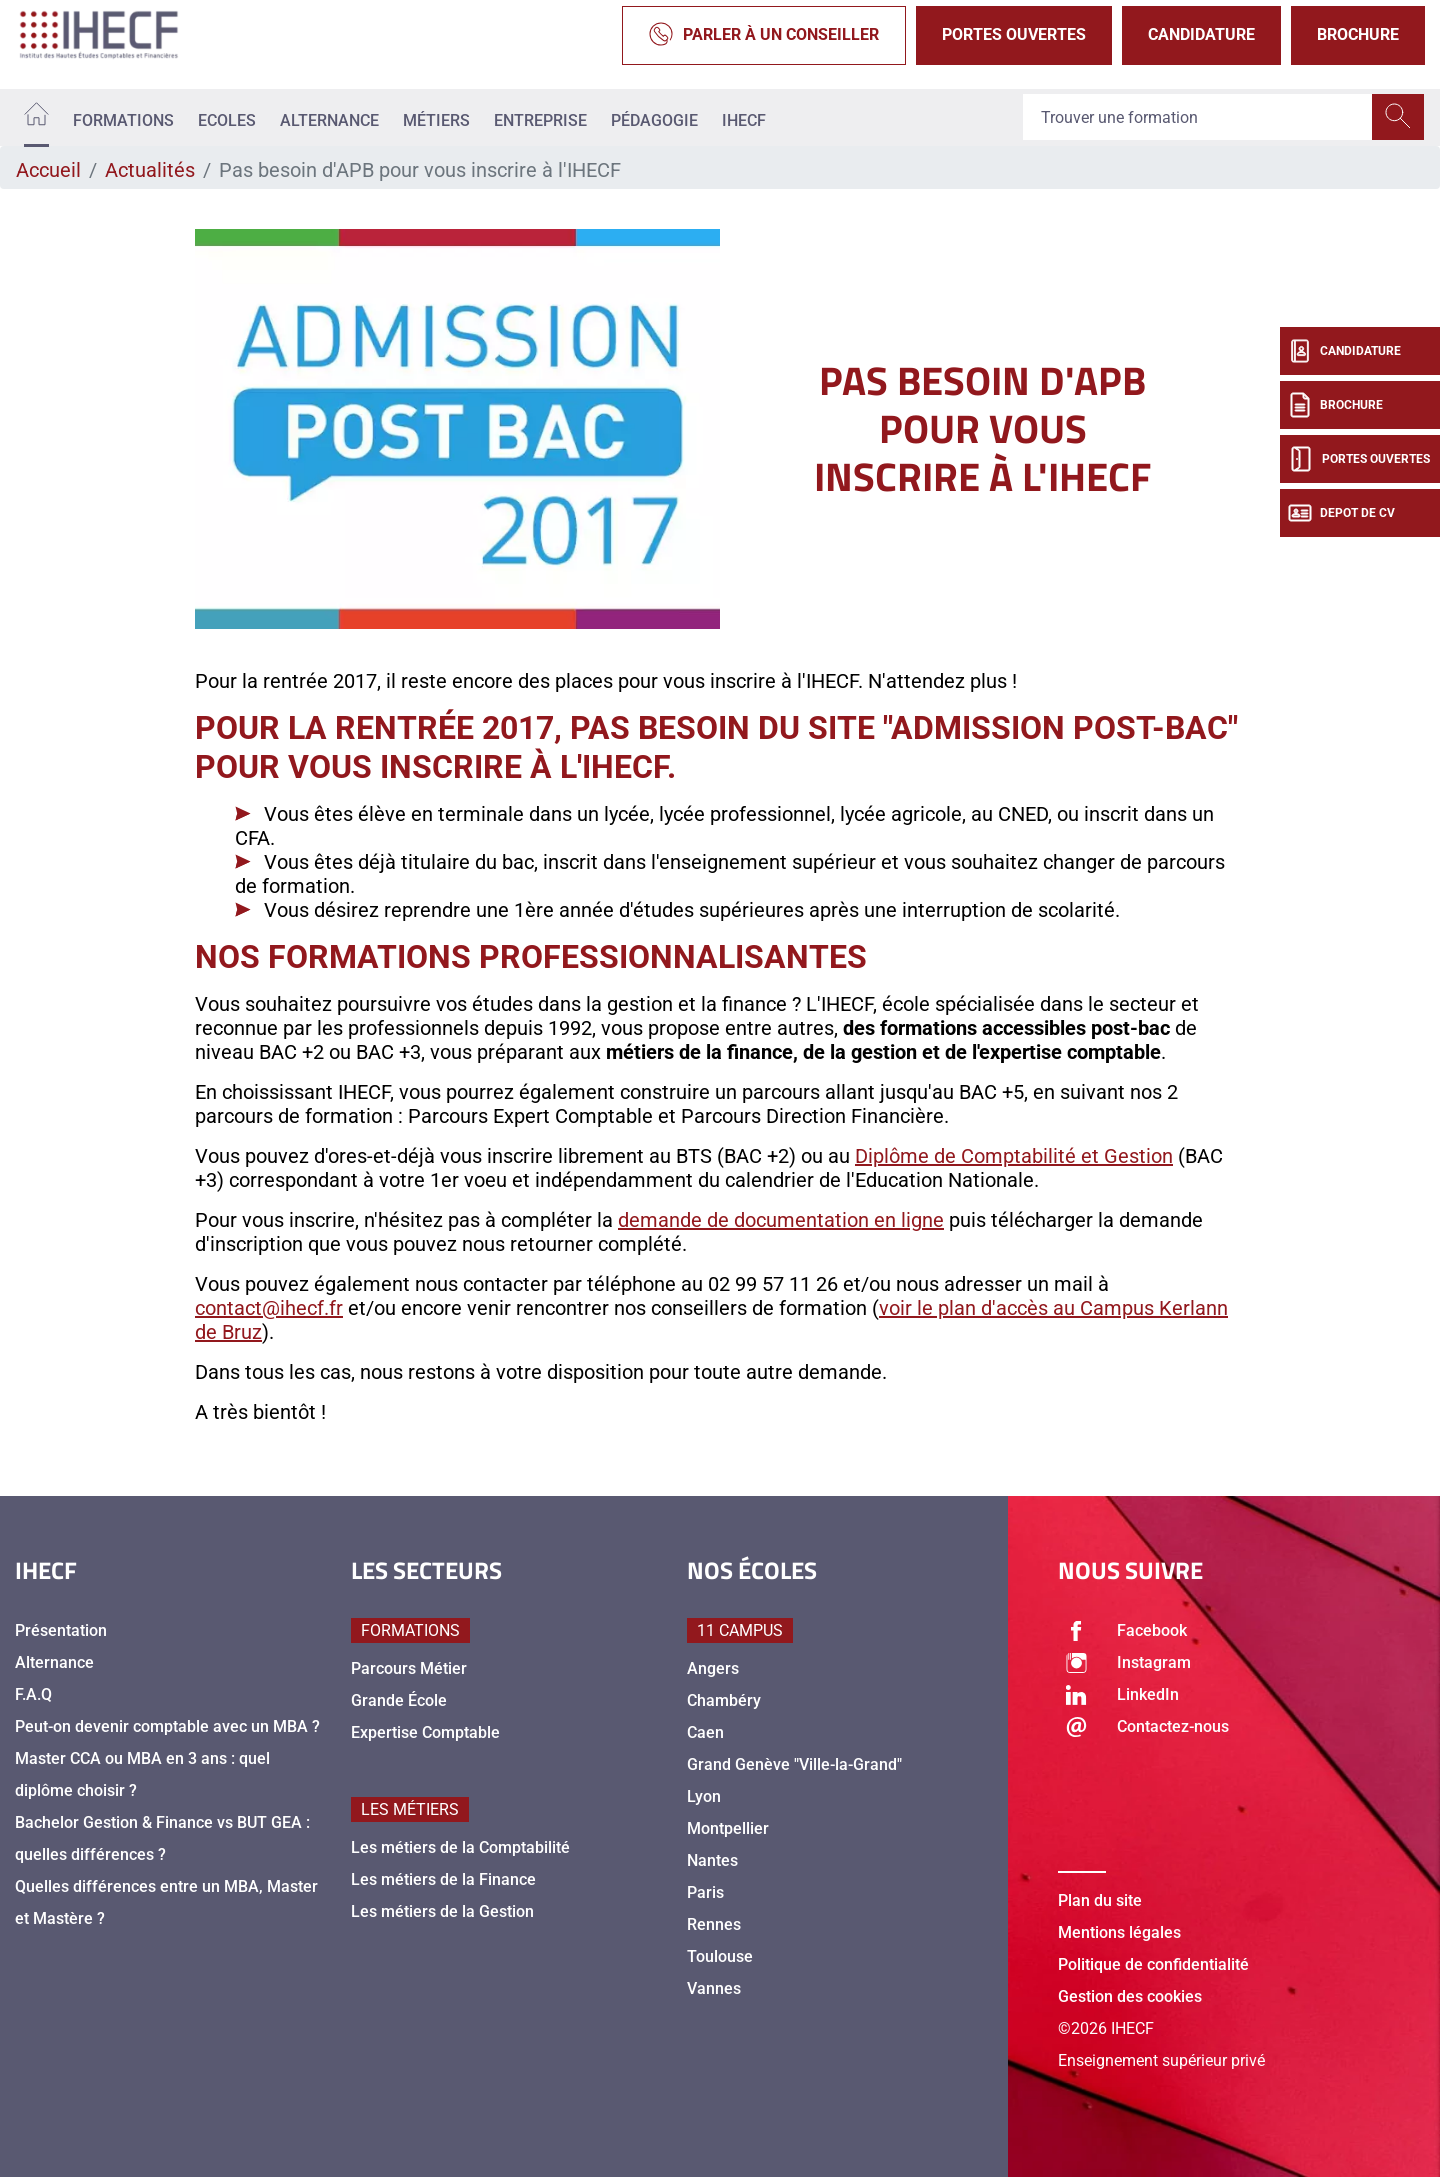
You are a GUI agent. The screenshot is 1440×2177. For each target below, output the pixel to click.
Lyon (704, 1796)
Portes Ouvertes (1014, 34)
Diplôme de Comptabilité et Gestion (1014, 1156)
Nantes (712, 1860)
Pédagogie (654, 120)
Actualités (150, 170)
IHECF (744, 120)
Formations (123, 120)
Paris (705, 1892)
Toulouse (720, 1956)
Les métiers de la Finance (443, 1879)
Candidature (1201, 34)
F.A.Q (33, 1694)
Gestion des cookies (1130, 1996)
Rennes (714, 1924)
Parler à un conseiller (764, 35)
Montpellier (728, 1828)
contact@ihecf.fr (269, 1308)
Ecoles (227, 120)
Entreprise (540, 120)
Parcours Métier (409, 1668)
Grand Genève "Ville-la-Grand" (794, 1764)
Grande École (399, 1700)
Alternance (329, 120)
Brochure (1358, 34)
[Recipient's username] (1198, 118)
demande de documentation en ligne (781, 1220)
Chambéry (724, 1700)
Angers (713, 1668)
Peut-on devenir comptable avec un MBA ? (167, 1726)
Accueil (48, 170)
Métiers (436, 120)
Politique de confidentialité (1153, 1964)
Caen (705, 1732)
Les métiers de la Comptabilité (460, 1847)
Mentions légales (1119, 1932)
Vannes (714, 1988)
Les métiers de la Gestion (442, 1911)
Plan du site (1100, 1900)
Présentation (61, 1630)
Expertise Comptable (425, 1732)
